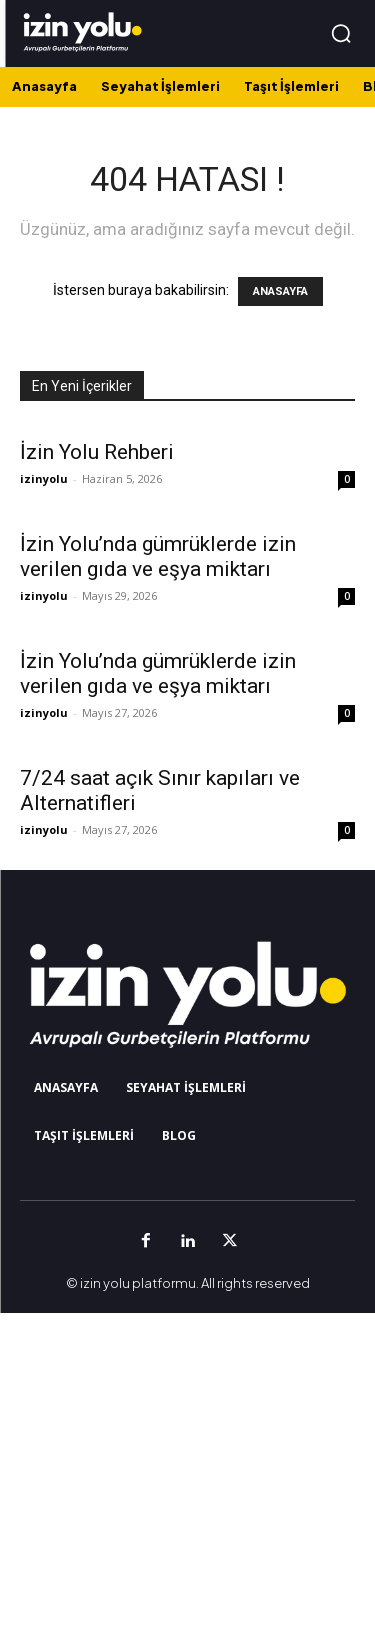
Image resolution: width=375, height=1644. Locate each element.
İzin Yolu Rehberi (97, 452)
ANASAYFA (280, 291)
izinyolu (44, 478)
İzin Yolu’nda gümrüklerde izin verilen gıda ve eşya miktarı (158, 556)
